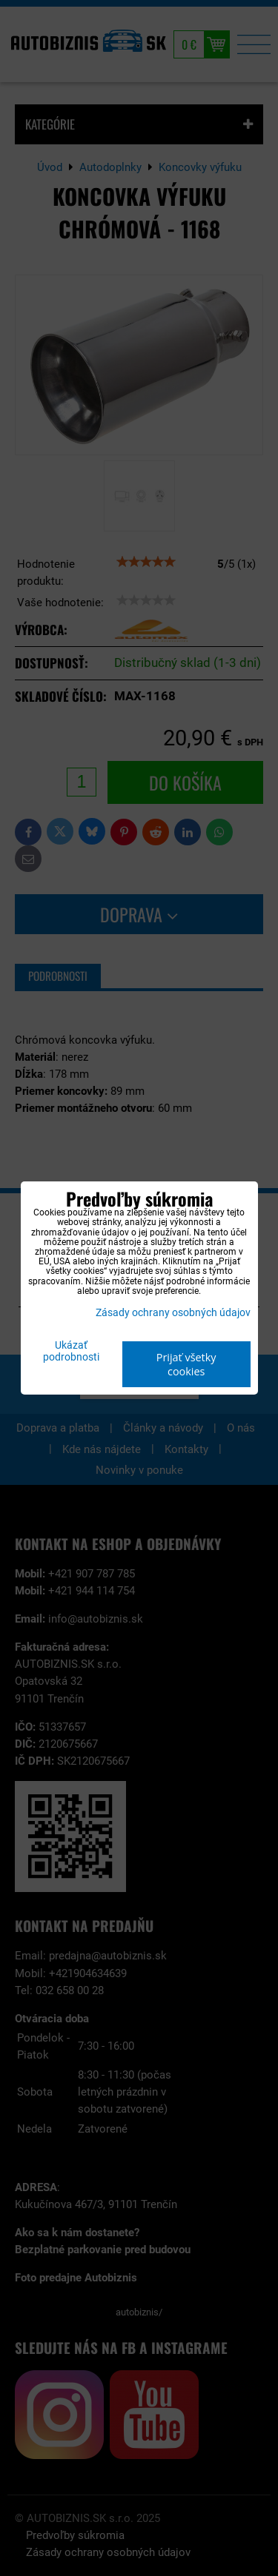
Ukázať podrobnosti (71, 1352)
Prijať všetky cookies (186, 1364)
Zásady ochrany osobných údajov (173, 1313)
